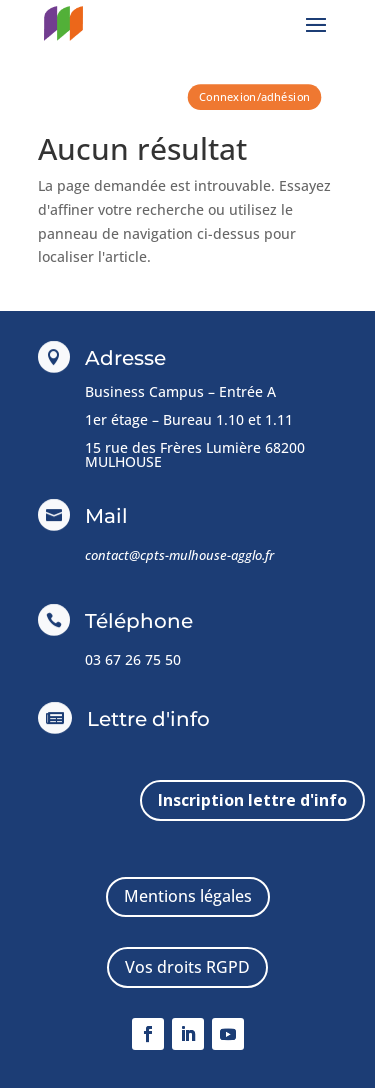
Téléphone (139, 621)
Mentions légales (188, 896)
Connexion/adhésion (253, 96)
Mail (106, 516)
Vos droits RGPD (187, 967)
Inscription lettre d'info (252, 800)
